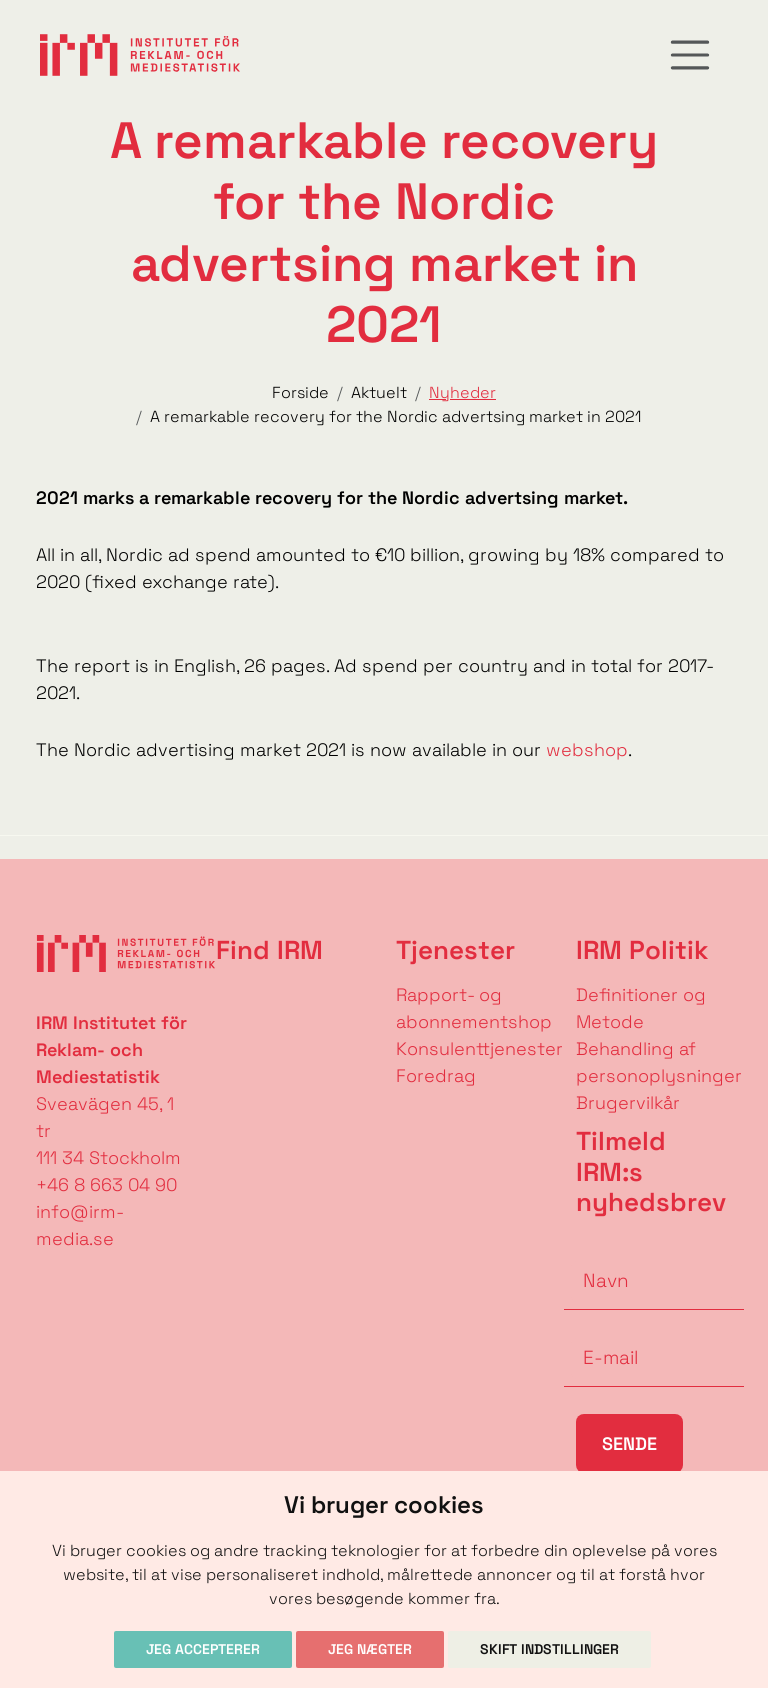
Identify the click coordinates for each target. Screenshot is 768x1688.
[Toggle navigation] (690, 55)
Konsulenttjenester (479, 1048)
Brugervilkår (628, 1102)
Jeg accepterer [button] (203, 1649)
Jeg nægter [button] (370, 1649)
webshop (587, 749)
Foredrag (436, 1075)
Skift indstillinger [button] (549, 1649)
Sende (629, 1443)
